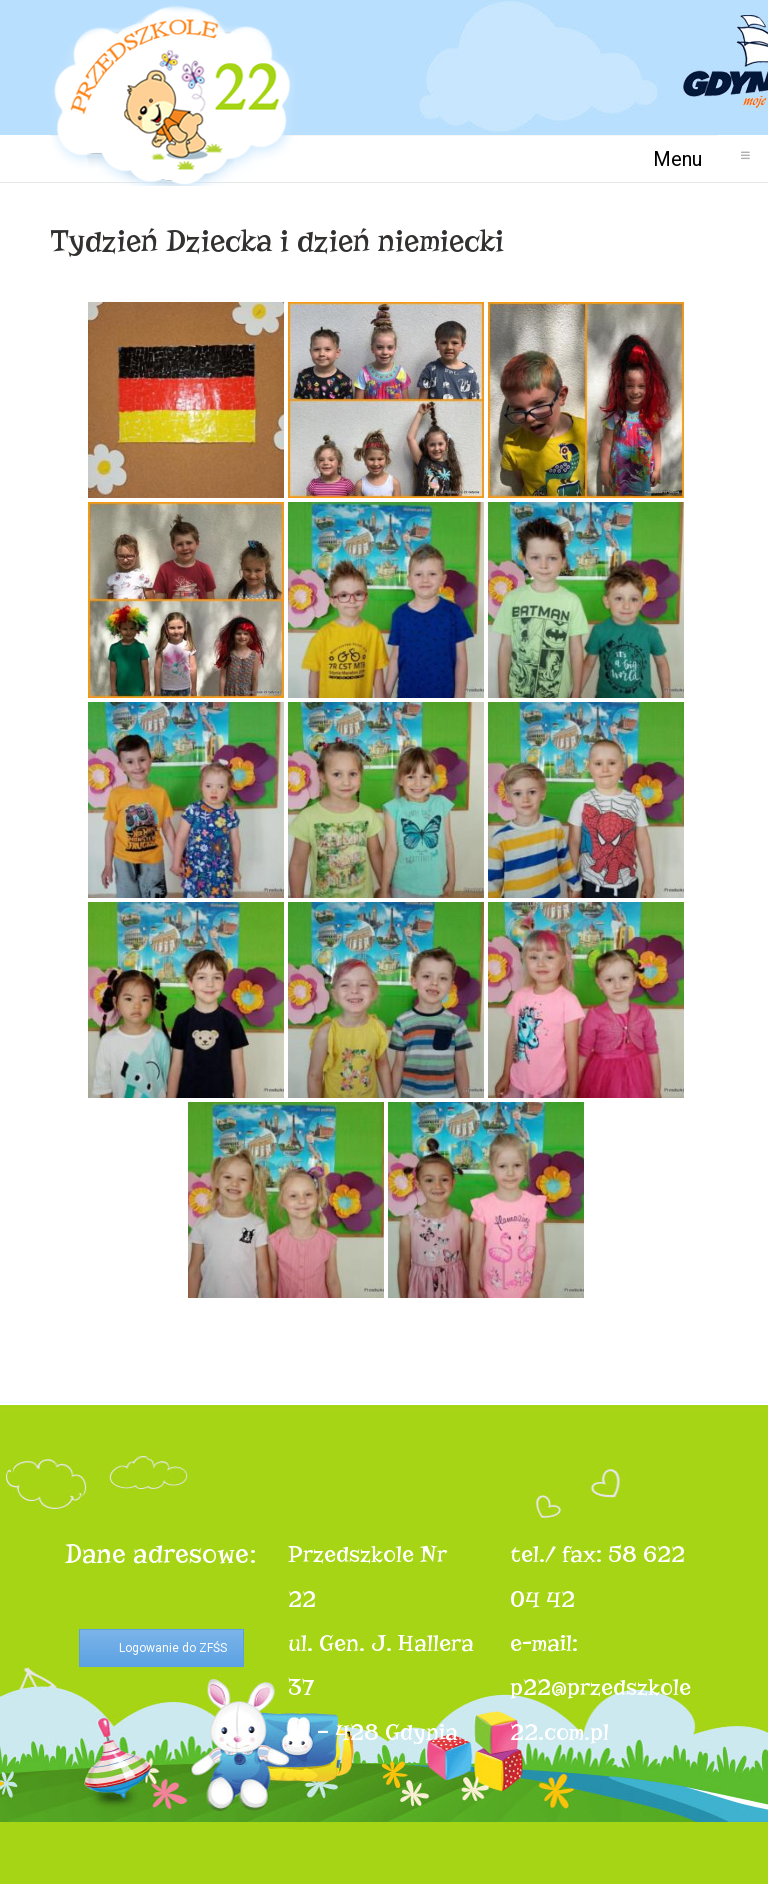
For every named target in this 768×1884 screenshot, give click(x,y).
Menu (685, 158)
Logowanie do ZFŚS (173, 1648)
